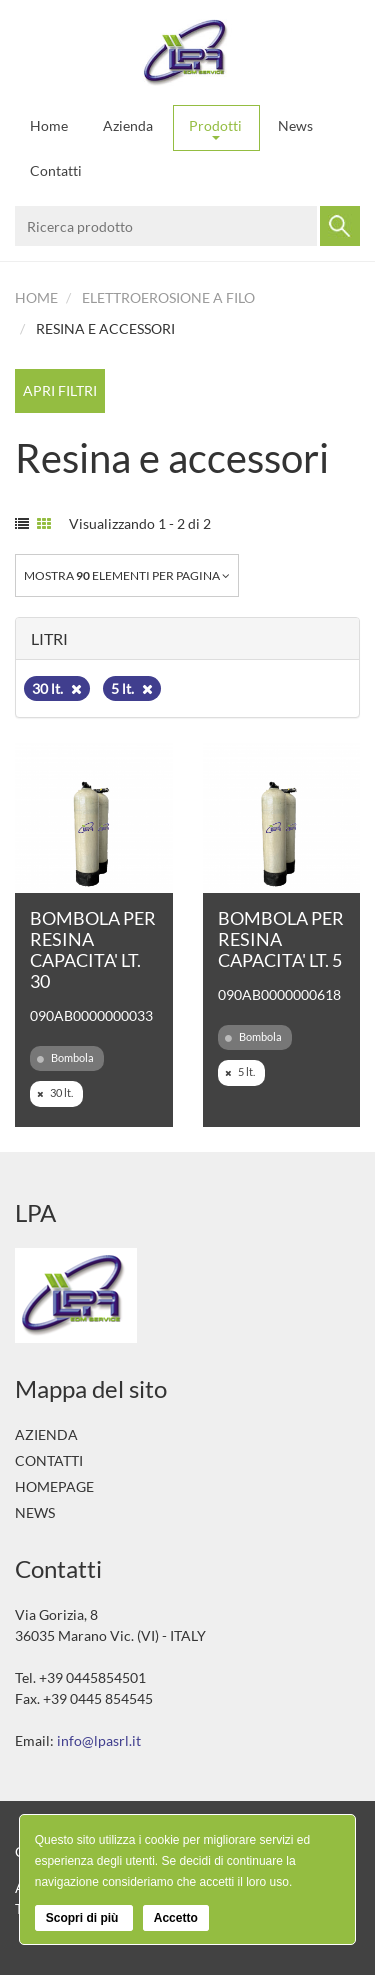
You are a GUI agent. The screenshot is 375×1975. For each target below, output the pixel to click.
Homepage (54, 1486)
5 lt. (132, 688)
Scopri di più (84, 1918)
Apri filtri (60, 390)
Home (49, 125)
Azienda (128, 125)
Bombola (65, 1058)
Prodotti (215, 128)
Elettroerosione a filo (168, 297)
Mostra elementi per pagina (127, 575)
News (295, 125)
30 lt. (57, 688)
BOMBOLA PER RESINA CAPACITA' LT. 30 (93, 949)
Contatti (56, 170)
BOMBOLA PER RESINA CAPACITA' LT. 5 (281, 939)
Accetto (176, 1918)
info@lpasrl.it (99, 1740)
